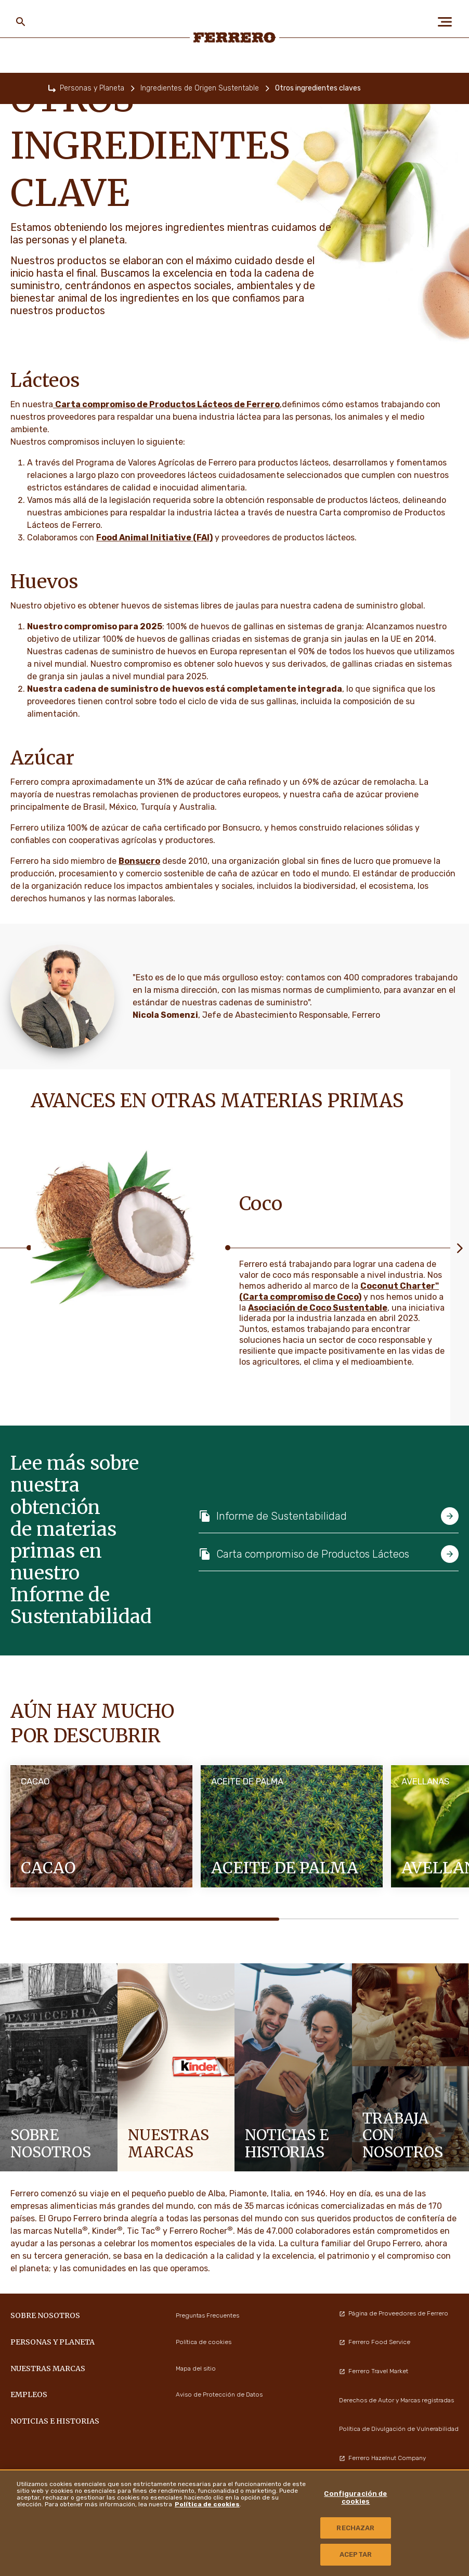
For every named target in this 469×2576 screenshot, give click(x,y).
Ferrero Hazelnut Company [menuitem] (382, 2458)
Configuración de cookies (355, 2498)
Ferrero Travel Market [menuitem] (373, 2371)
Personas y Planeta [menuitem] (52, 2342)
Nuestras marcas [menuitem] (47, 2368)
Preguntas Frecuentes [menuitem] (207, 2315)
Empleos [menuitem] (28, 2394)
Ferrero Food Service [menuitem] (374, 2342)
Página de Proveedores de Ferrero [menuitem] (393, 2313)
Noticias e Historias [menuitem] (54, 2421)
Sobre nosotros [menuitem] (45, 2315)
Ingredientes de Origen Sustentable (199, 88)
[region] (234, 2522)
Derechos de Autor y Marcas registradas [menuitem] (396, 2400)
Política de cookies (207, 2504)
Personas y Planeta (92, 88)
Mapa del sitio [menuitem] (196, 2368)
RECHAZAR (355, 2528)
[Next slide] (459, 1247)
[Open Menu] (448, 21)
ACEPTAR (356, 2554)
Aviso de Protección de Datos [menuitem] (219, 2394)
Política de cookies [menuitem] (203, 2342)
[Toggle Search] (20, 21)
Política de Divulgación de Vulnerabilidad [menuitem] (399, 2428)
